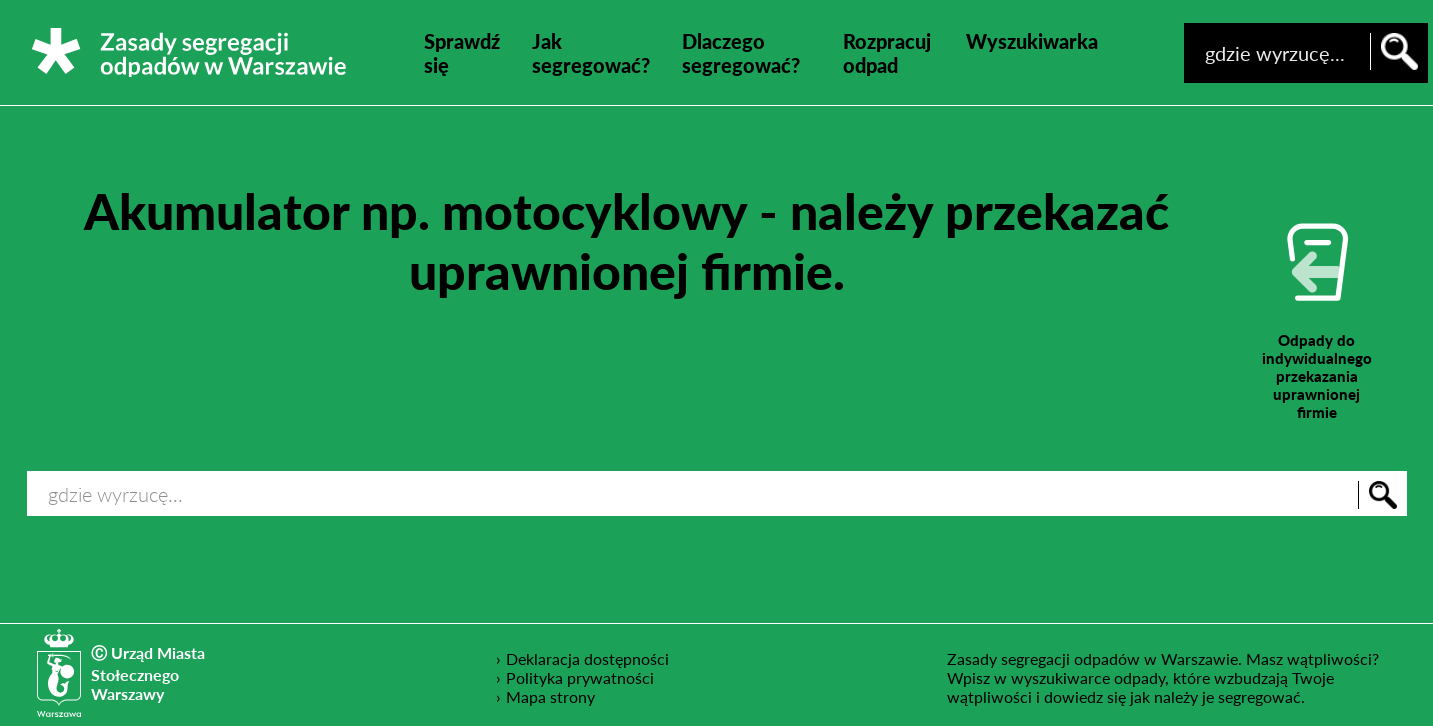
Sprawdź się (462, 53)
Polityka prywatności (580, 677)
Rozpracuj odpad (887, 53)
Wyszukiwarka (1032, 41)
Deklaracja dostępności (588, 658)
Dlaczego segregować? (741, 53)
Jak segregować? (591, 53)
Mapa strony (550, 696)
